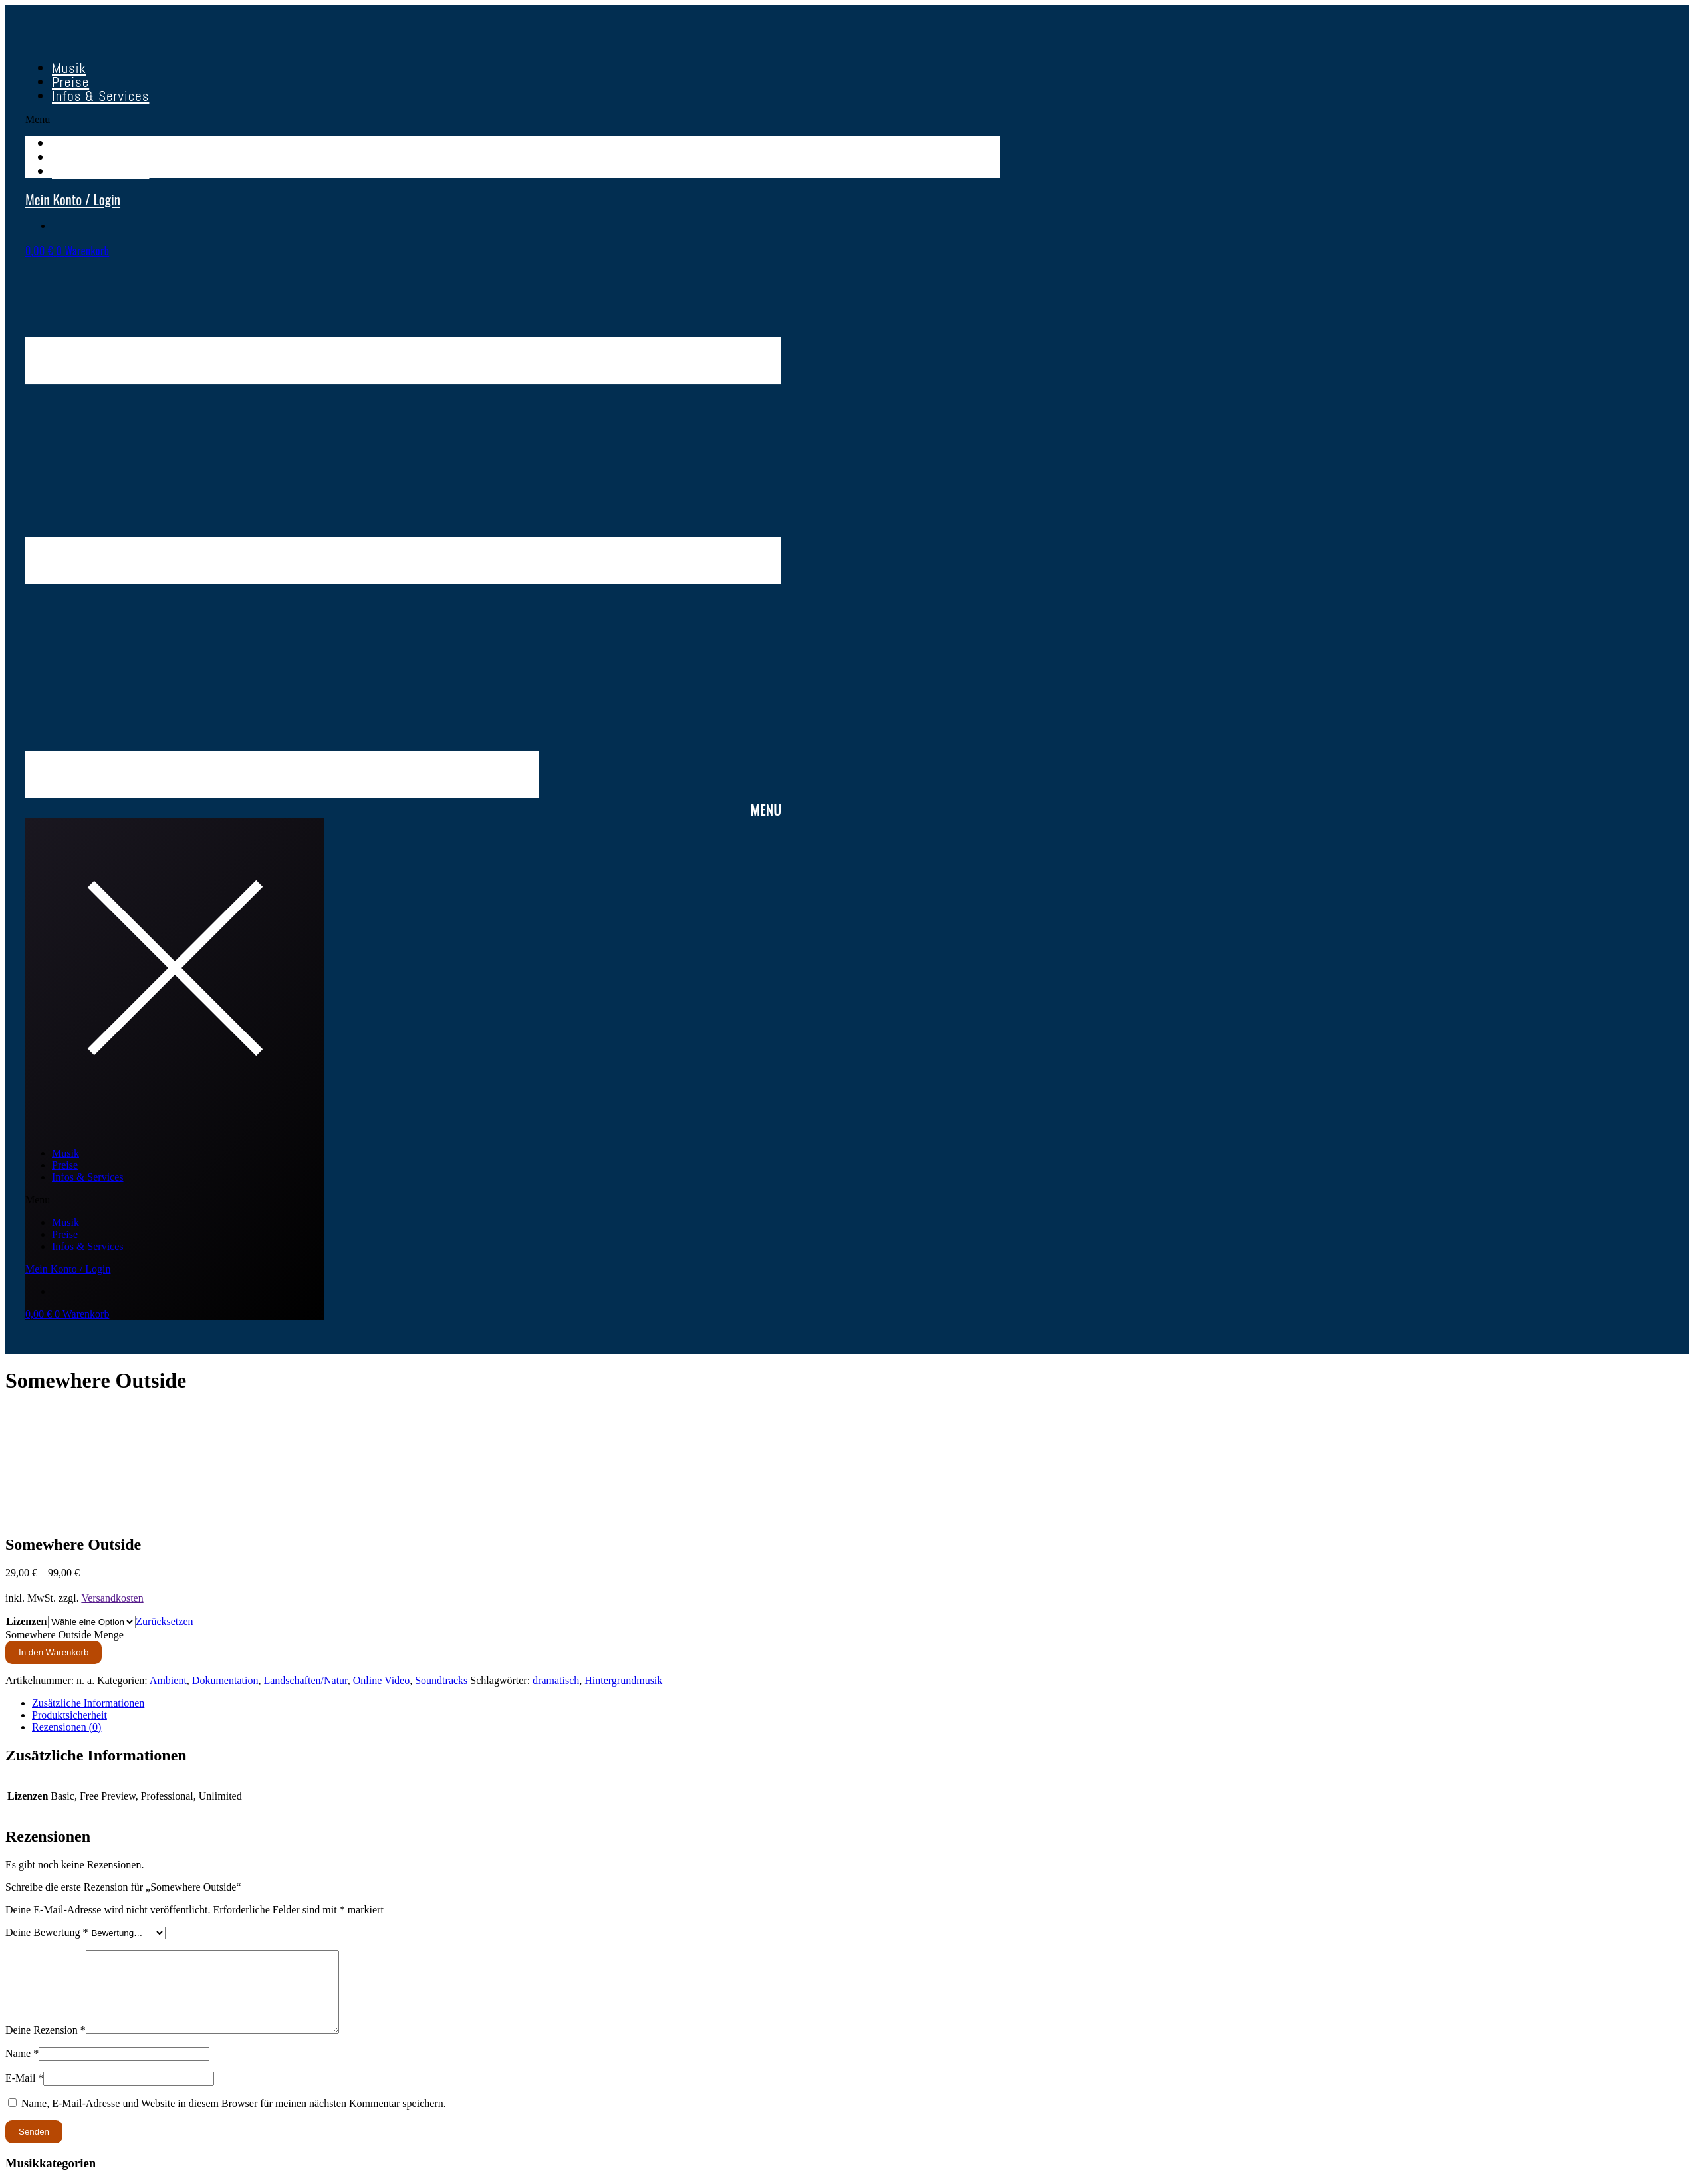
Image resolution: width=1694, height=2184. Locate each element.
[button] (512, 120)
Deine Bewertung (46, 1932)
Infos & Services (100, 96)
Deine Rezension (45, 2046)
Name (22, 2069)
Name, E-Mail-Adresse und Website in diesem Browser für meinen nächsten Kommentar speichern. (233, 2119)
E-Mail (24, 2094)
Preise (65, 1165)
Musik (65, 1153)
